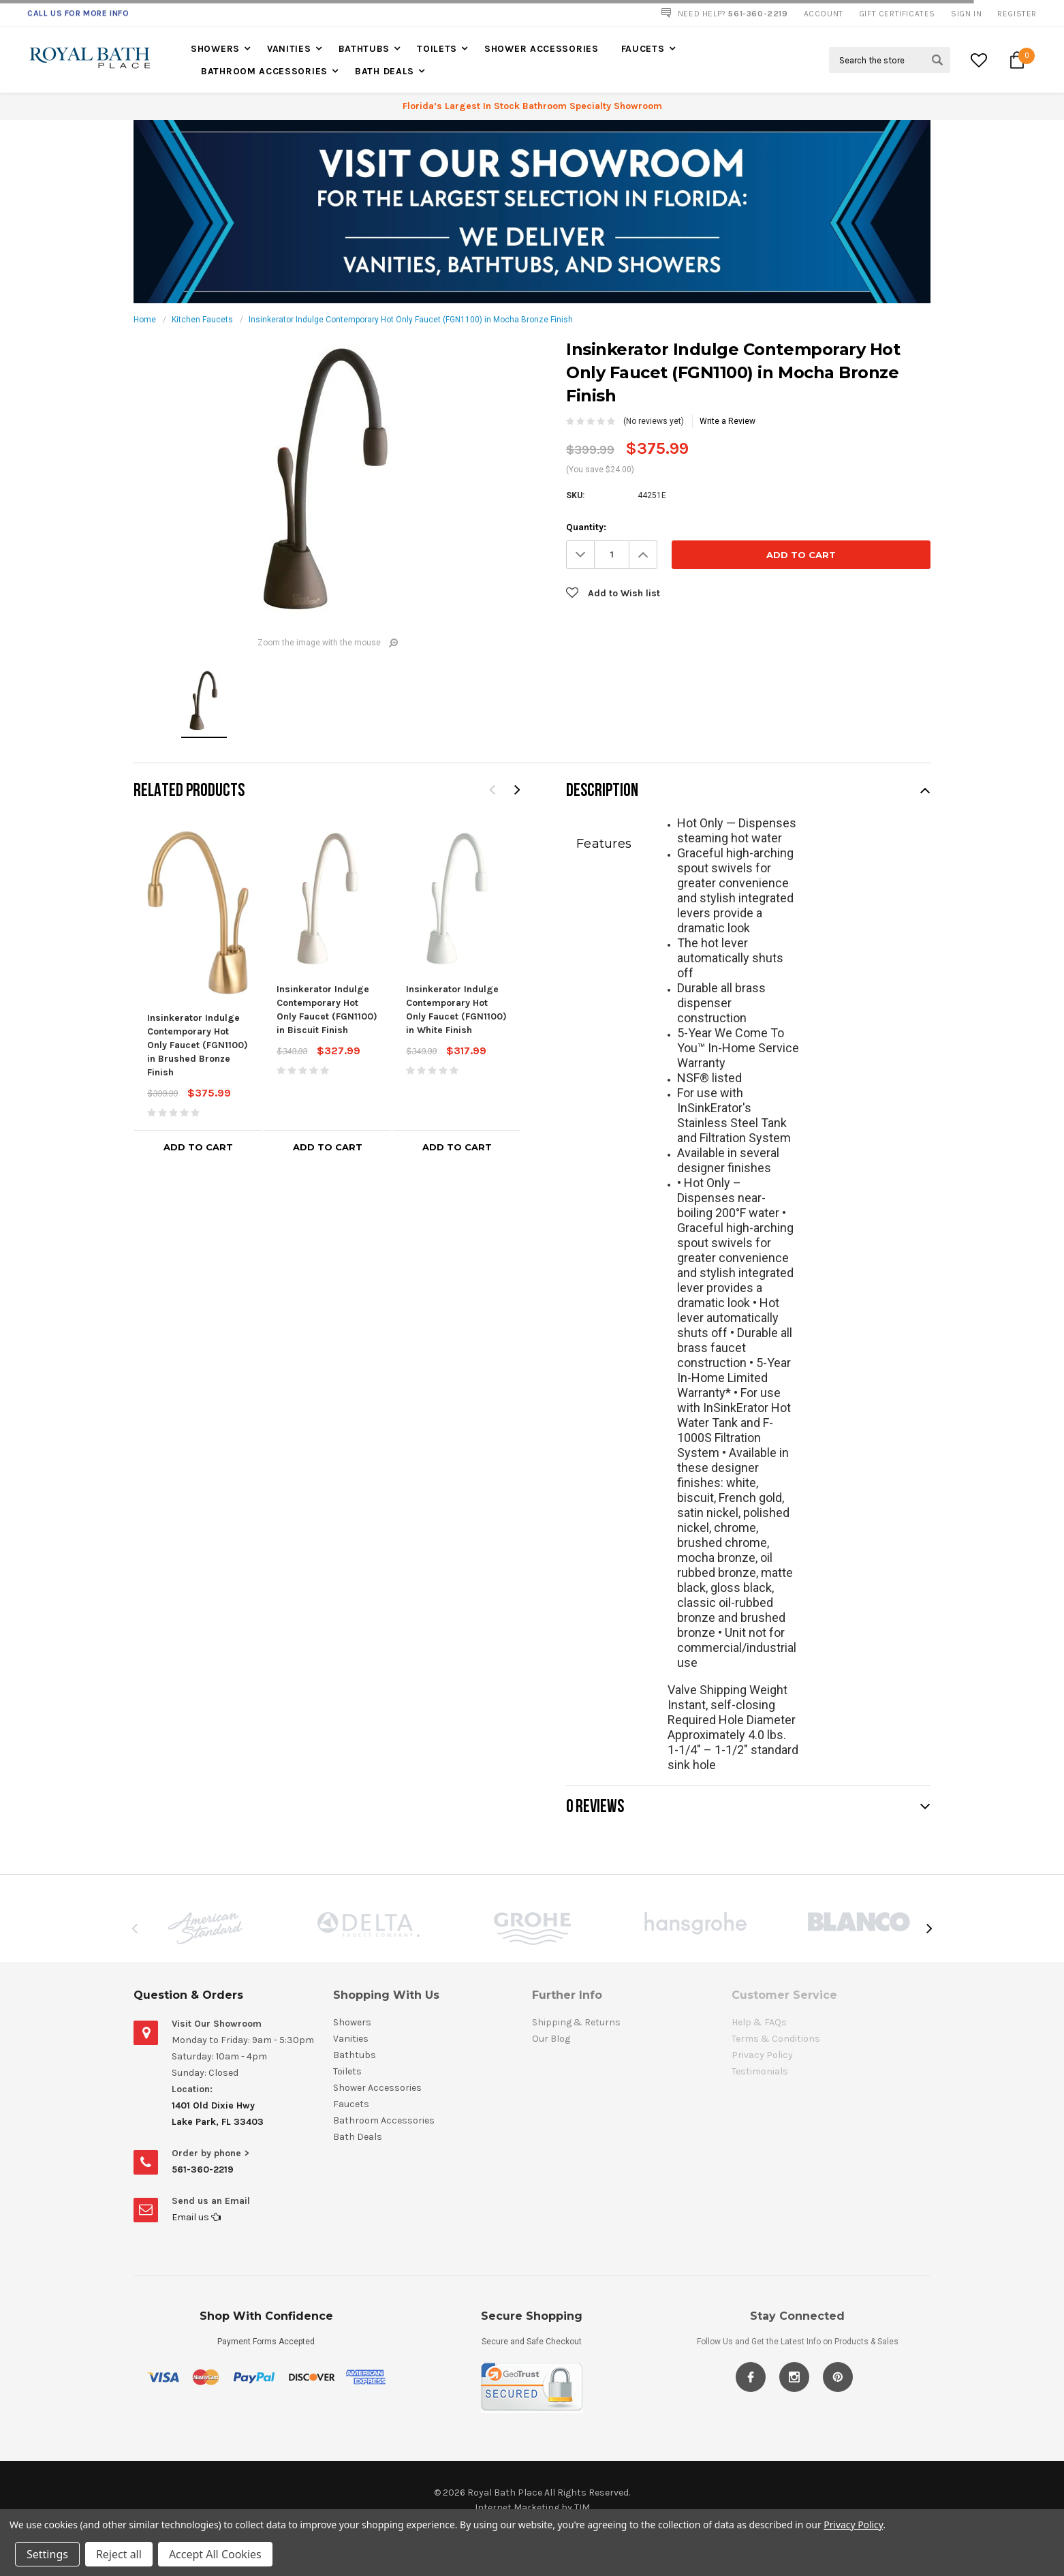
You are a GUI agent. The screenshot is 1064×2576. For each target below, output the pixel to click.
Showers (215, 49)
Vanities (289, 49)
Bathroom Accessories (264, 71)
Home (145, 319)
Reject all (119, 2554)
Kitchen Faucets (202, 319)
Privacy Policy (853, 2524)
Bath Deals (384, 71)
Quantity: (586, 527)
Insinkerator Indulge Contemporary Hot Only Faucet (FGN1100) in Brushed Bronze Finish (197, 1045)
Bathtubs (364, 49)
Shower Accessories (541, 49)
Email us (196, 2217)
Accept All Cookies (215, 2554)
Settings (47, 2554)
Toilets (437, 49)
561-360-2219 (203, 2169)
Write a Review (727, 421)
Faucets (643, 49)
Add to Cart (198, 1146)
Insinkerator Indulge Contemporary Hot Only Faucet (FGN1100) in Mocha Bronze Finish (411, 319)
